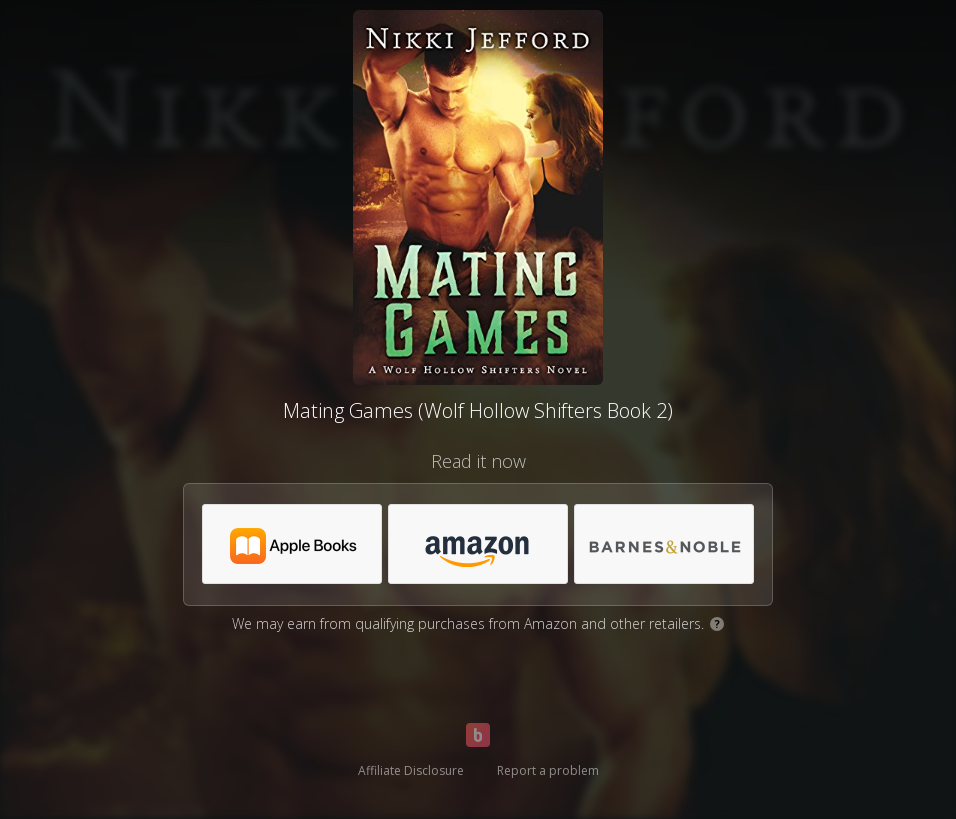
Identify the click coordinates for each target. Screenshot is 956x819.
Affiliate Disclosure (411, 770)
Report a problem (548, 770)
